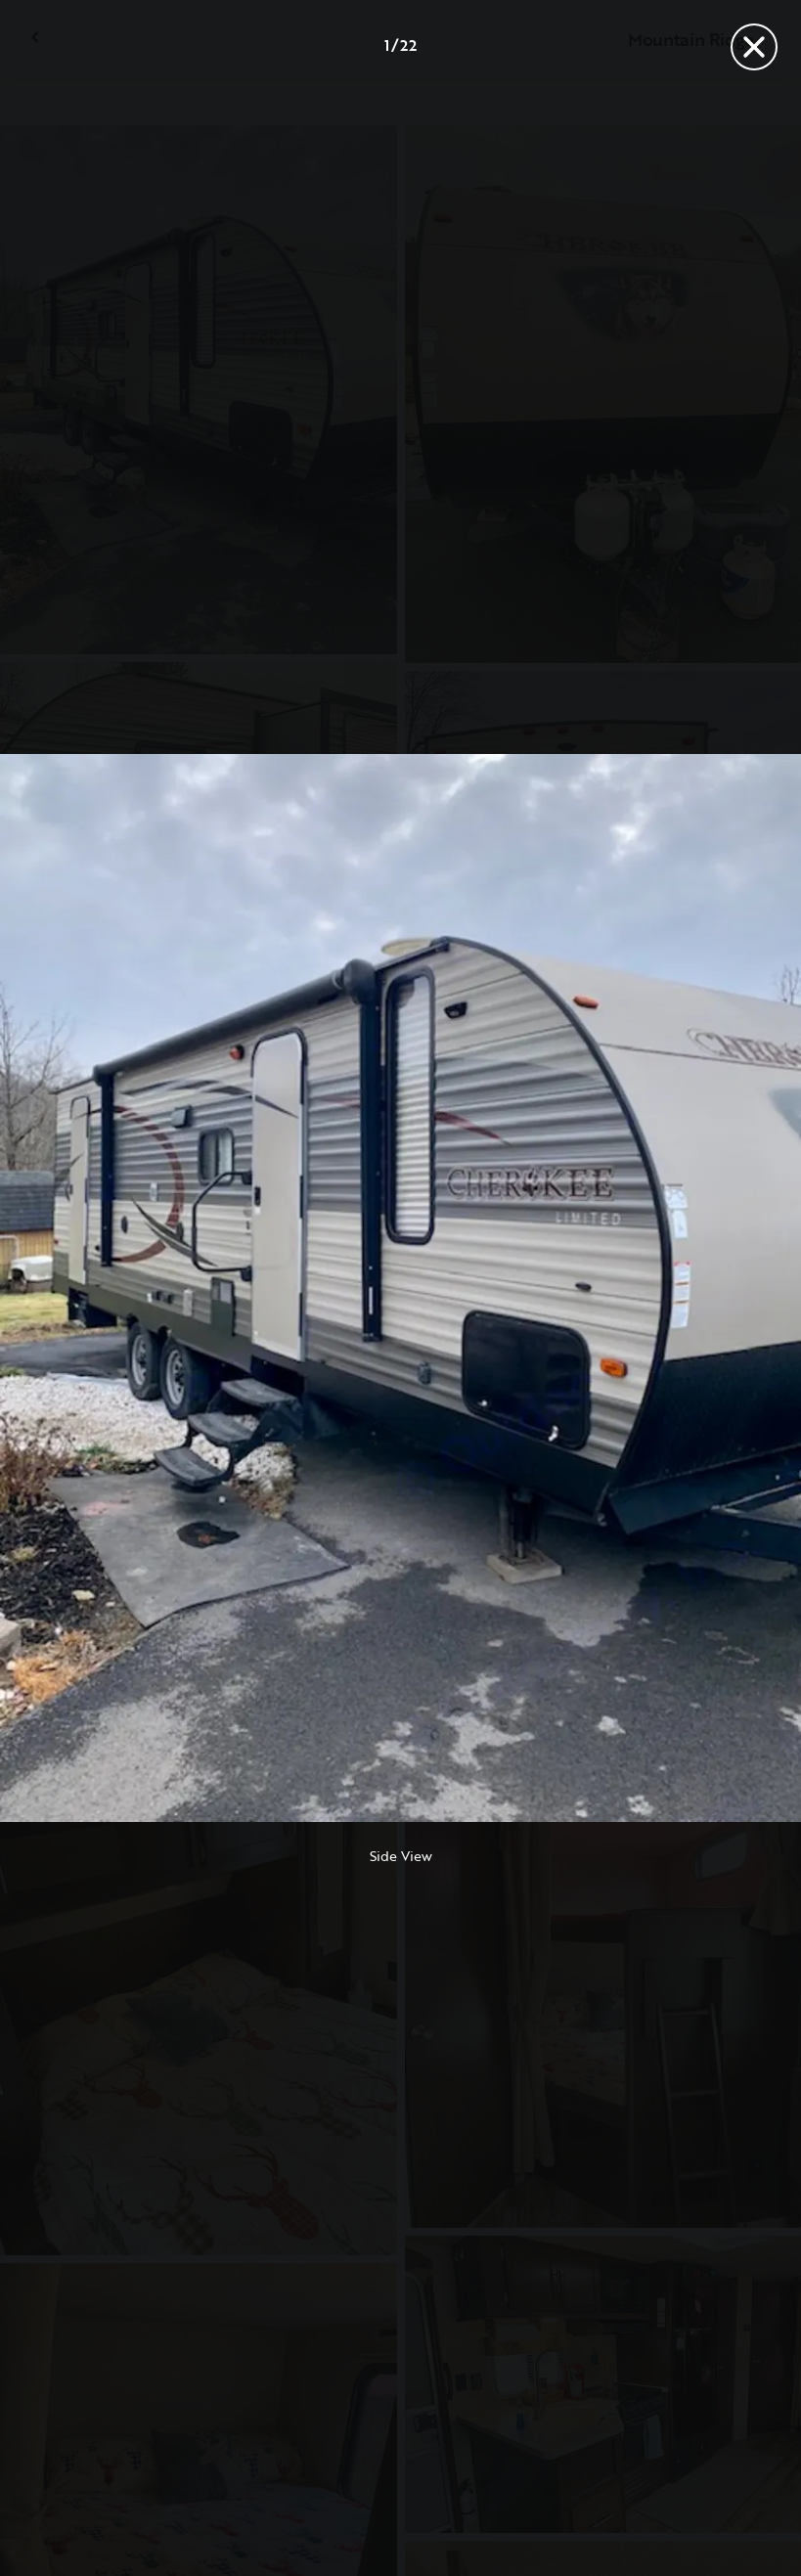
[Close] (754, 46)
